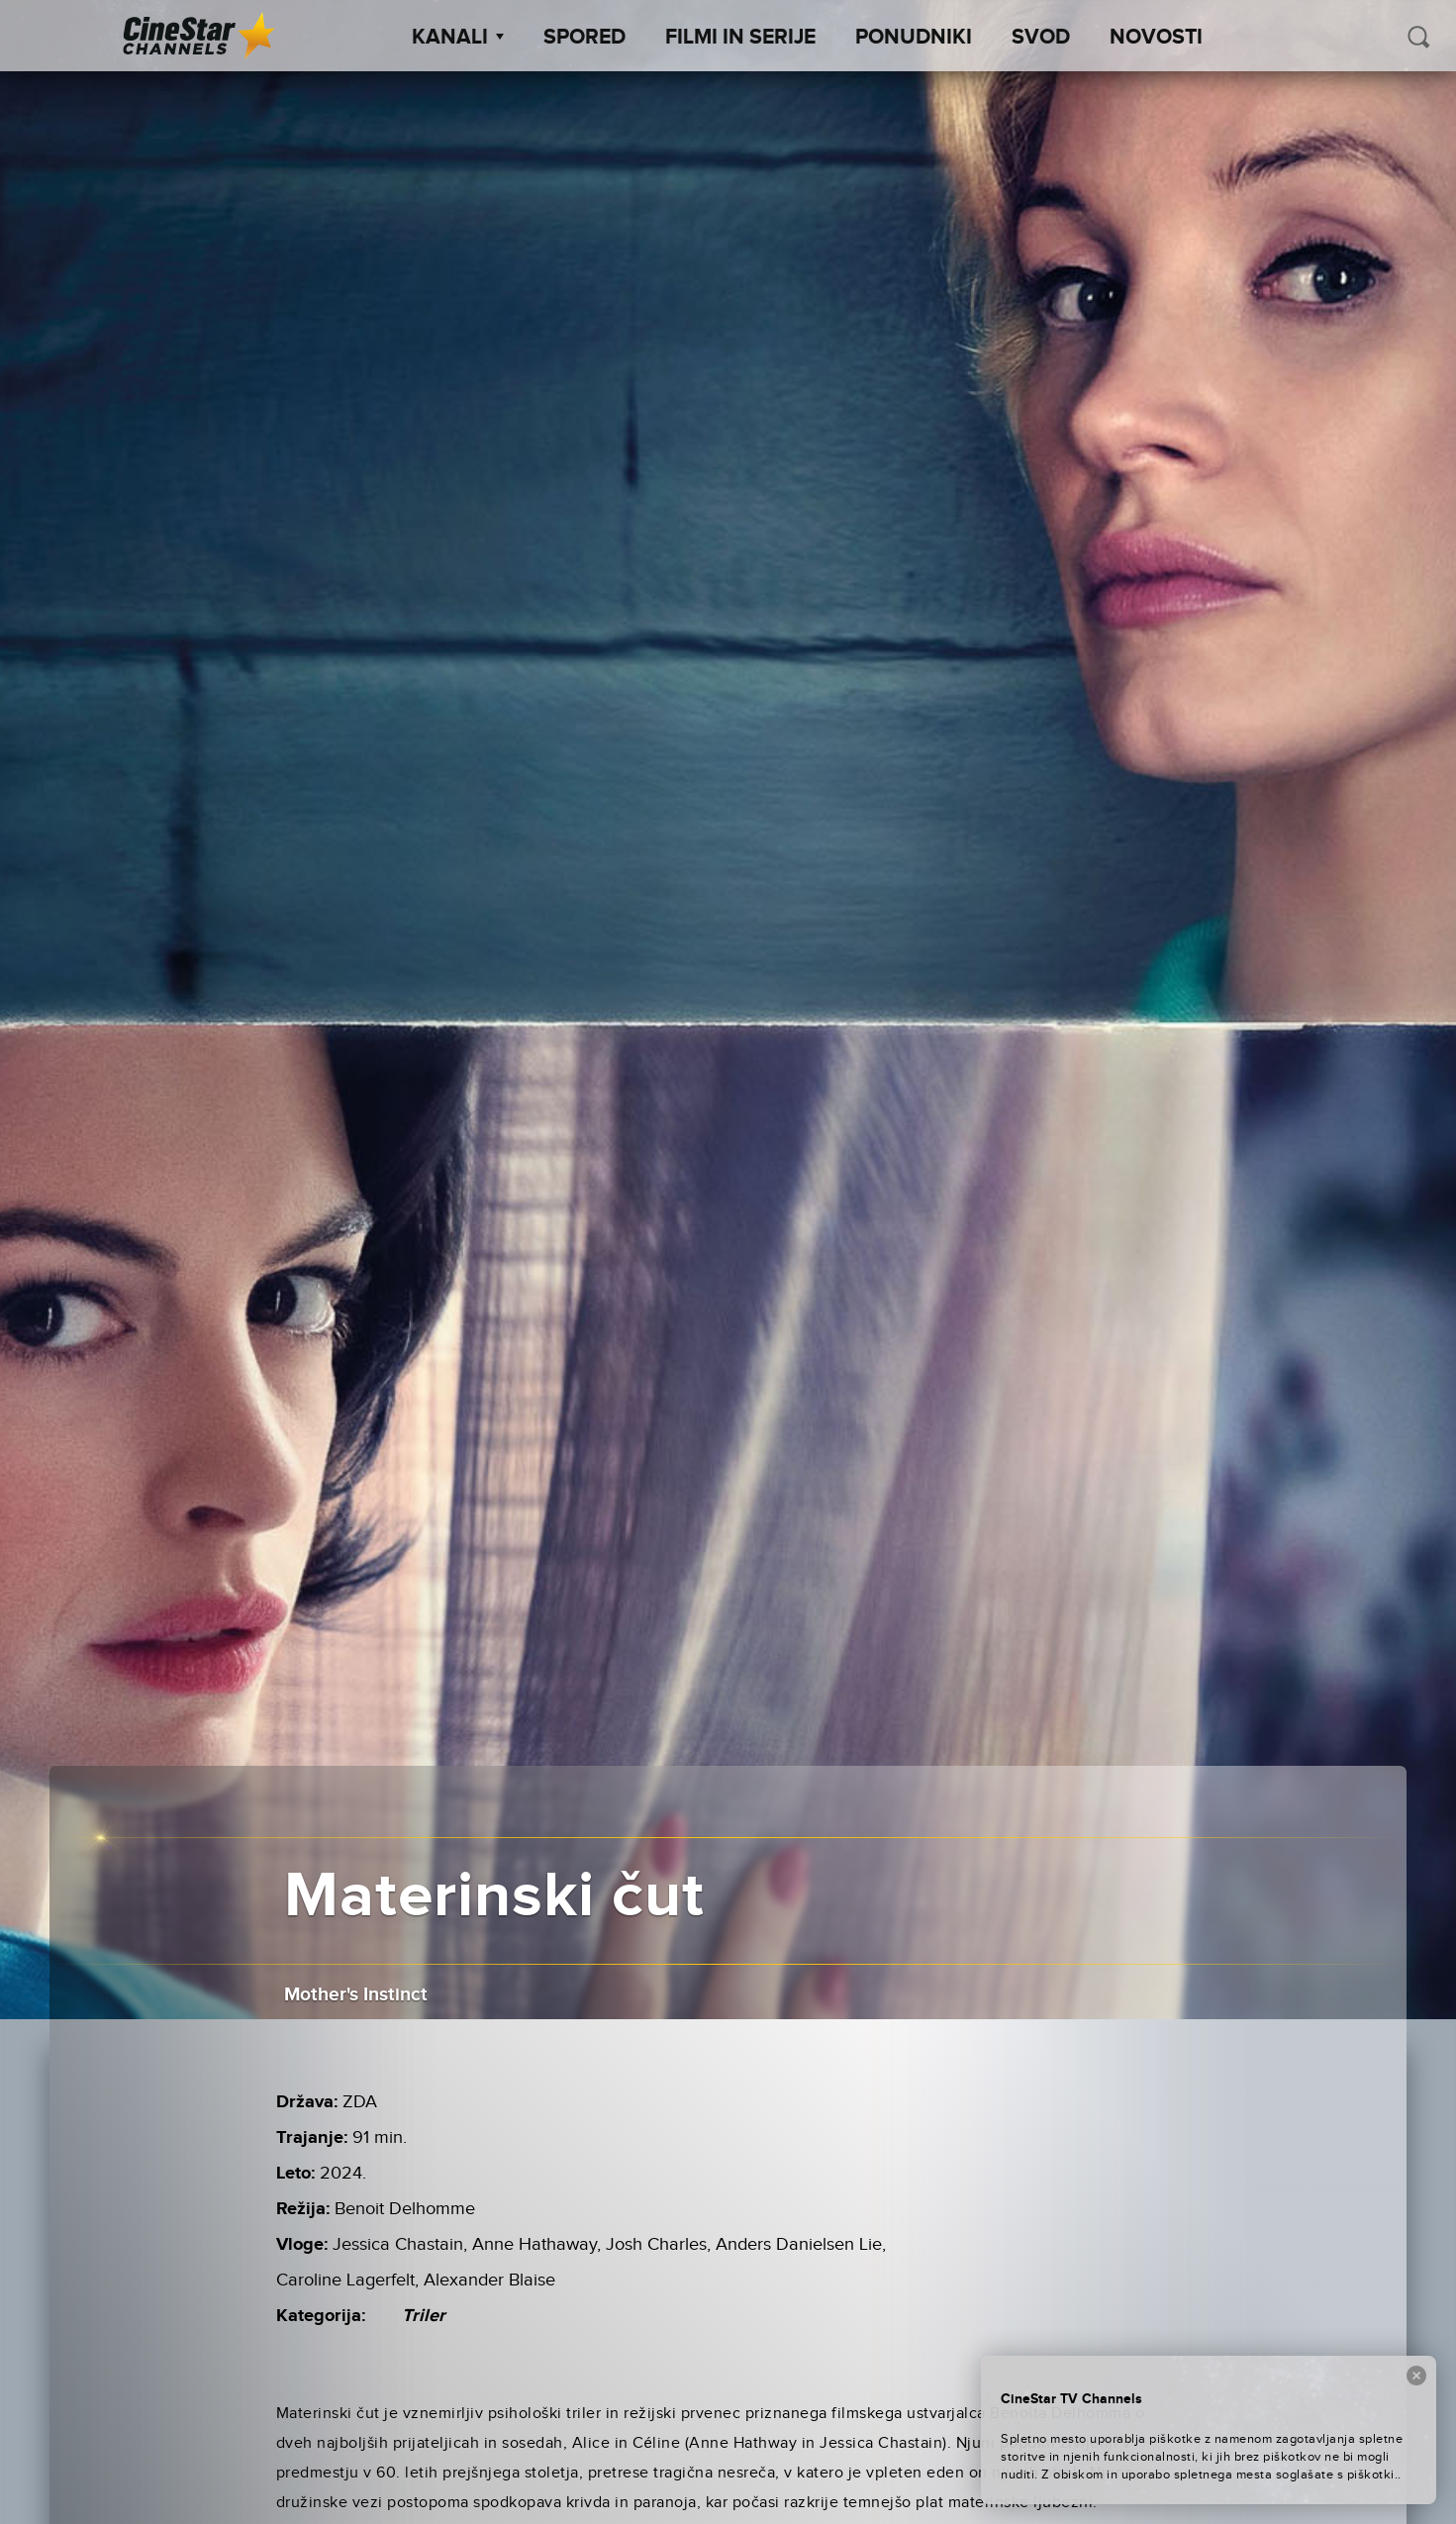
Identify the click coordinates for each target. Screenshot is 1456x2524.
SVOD (1041, 37)
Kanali (458, 37)
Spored (584, 37)
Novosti (1156, 37)
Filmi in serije (740, 37)
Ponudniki (913, 37)
